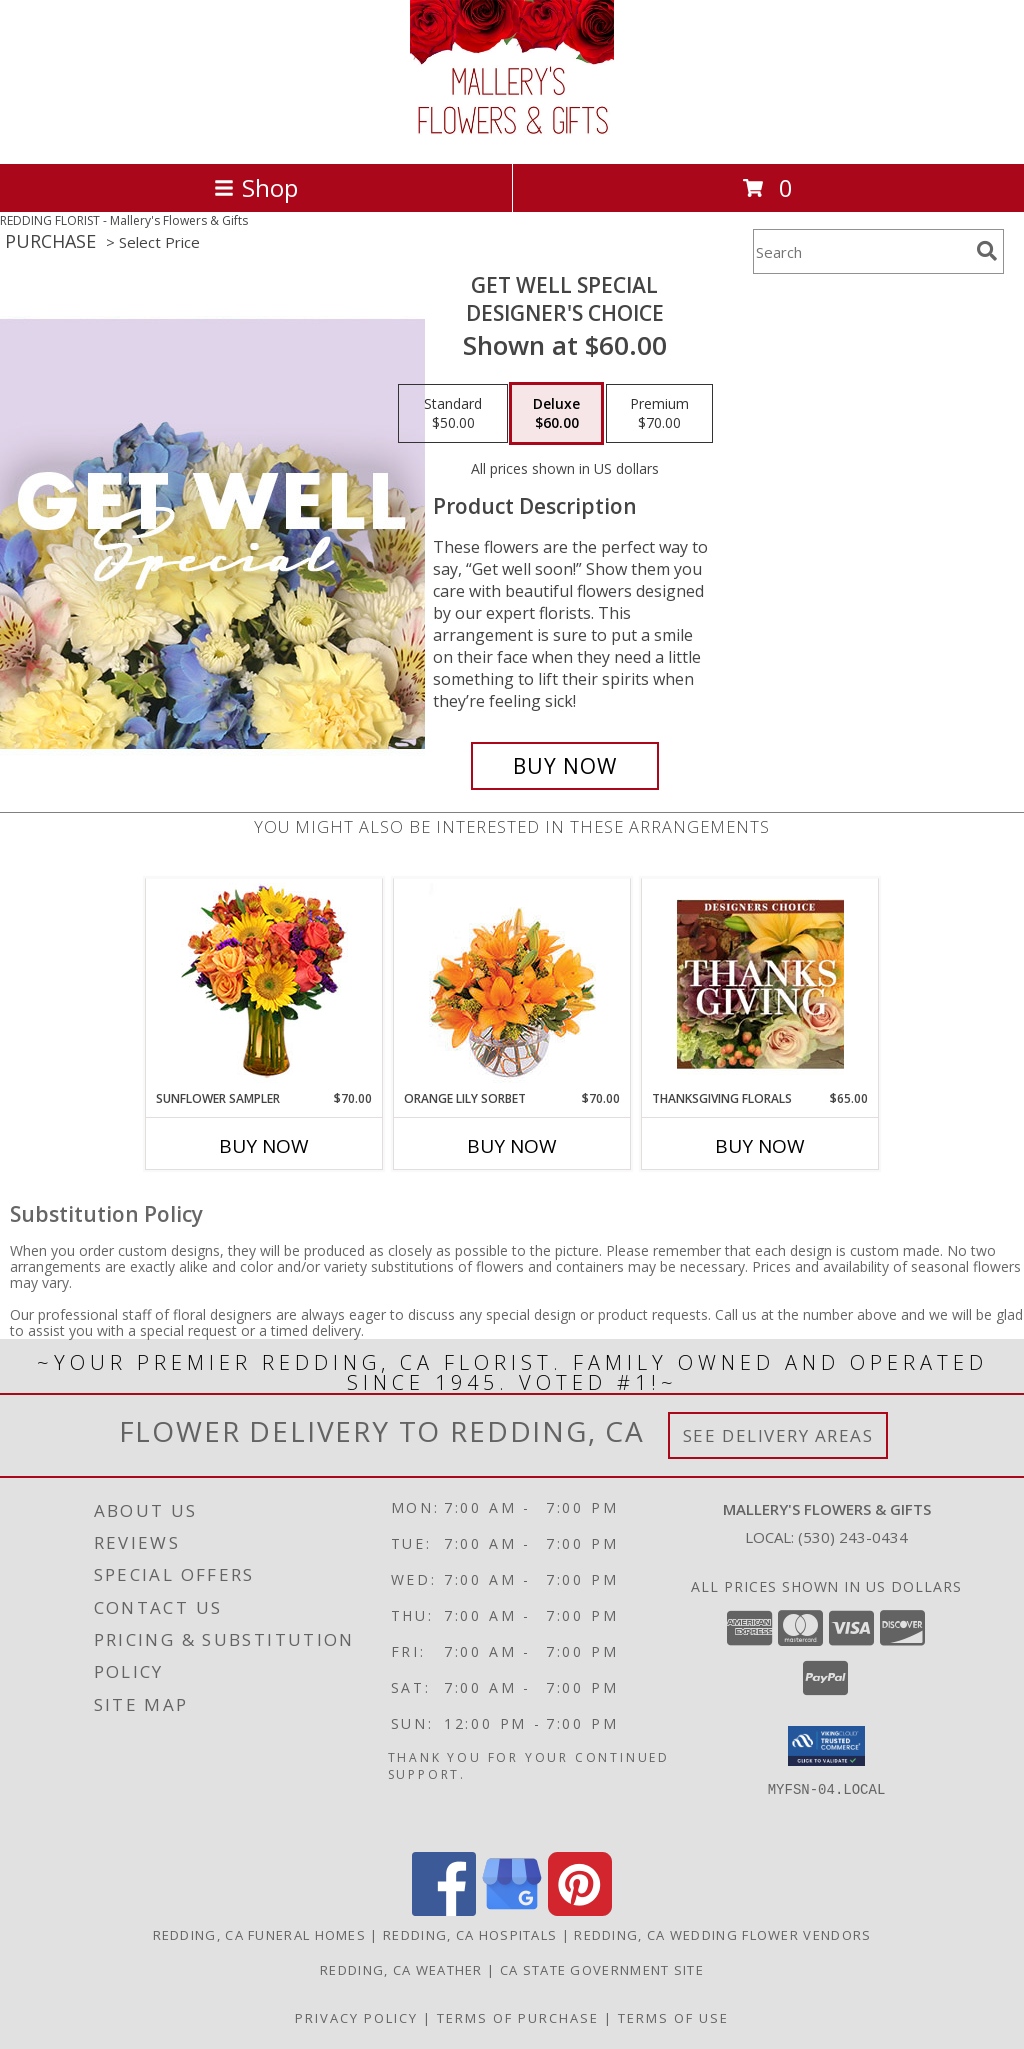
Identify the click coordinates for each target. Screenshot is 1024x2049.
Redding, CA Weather (401, 1970)
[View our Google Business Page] (512, 1910)
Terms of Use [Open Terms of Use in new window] (673, 2018)
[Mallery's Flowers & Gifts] (512, 134)
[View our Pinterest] (580, 1910)
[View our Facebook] (444, 1910)
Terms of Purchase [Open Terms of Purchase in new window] (518, 2018)
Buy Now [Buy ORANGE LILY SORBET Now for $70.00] (512, 1146)
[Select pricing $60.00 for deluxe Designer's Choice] (556, 414)
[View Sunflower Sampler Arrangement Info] (264, 984)
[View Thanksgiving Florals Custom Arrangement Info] (760, 984)
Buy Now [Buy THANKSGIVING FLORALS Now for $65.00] (760, 1146)
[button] (826, 1746)
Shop (256, 187)
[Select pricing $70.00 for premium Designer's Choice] (659, 414)
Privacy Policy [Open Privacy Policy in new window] (356, 2018)
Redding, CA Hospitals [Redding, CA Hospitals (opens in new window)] (470, 1935)
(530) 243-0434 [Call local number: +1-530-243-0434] (853, 1537)
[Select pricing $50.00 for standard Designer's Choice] (453, 414)
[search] (987, 251)
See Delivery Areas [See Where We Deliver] (778, 1435)
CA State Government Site (602, 1970)
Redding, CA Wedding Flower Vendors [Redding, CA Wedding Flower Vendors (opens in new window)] (722, 1935)
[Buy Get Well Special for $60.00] (565, 766)
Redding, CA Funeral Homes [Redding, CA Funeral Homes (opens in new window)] (260, 1935)
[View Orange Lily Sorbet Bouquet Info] (512, 984)
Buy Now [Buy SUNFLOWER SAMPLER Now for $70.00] (264, 1146)
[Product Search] (861, 251)
